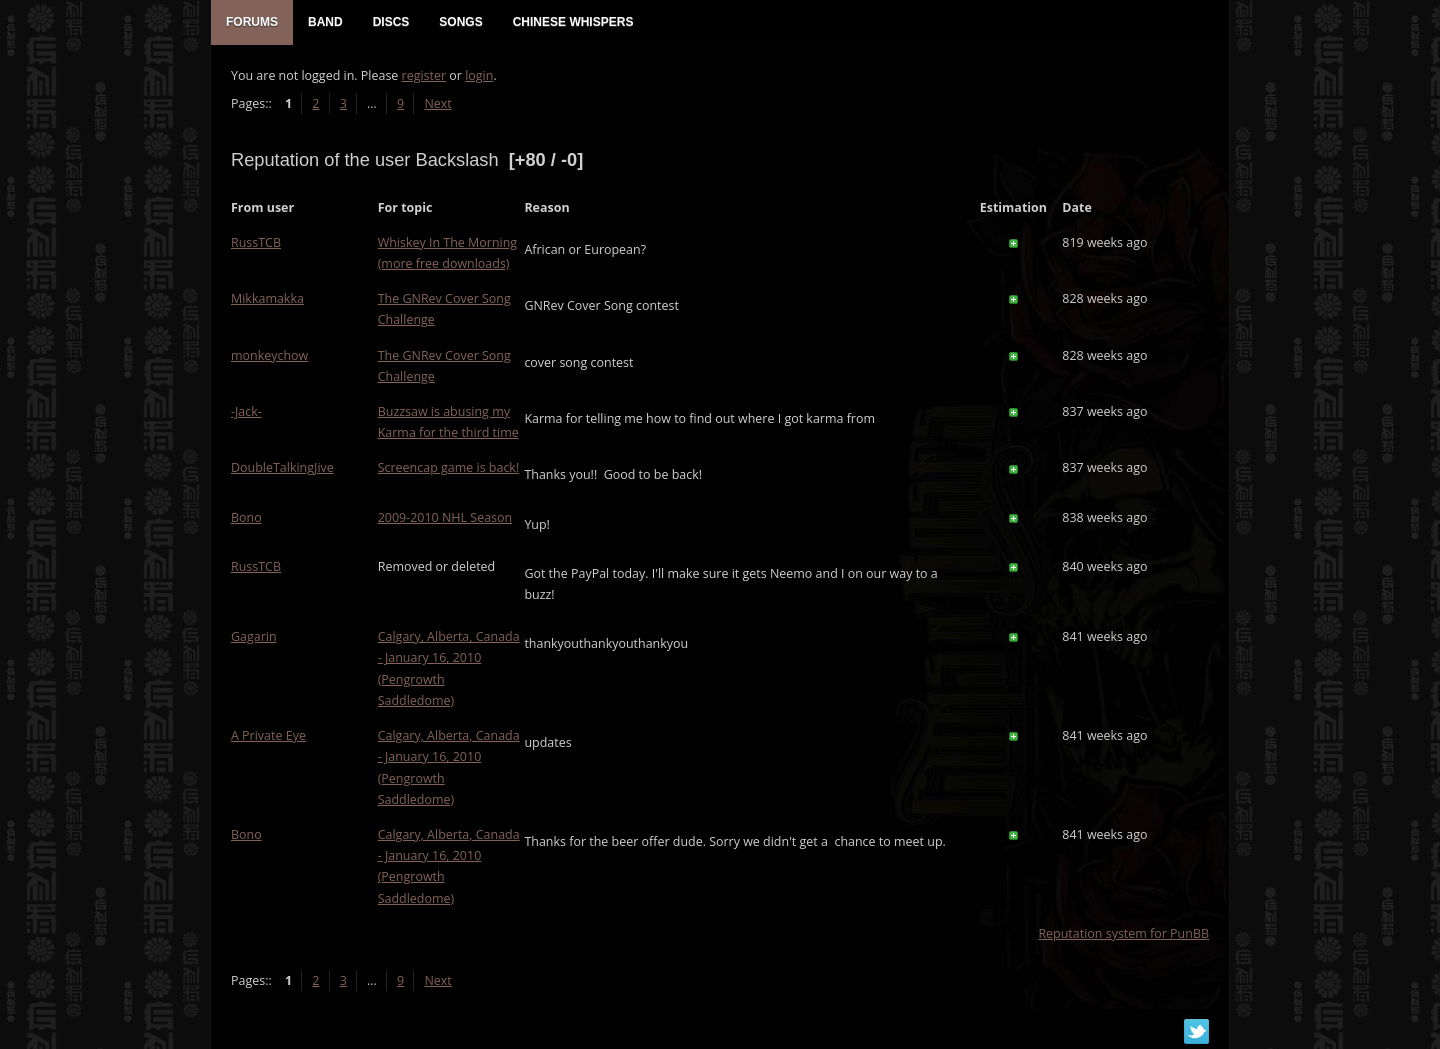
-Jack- (246, 411)
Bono (246, 517)
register (424, 75)
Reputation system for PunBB (1123, 933)
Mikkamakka (267, 298)
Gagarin (254, 636)
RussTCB (256, 242)
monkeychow (269, 355)
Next (437, 103)
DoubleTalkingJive (282, 467)
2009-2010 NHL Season (445, 517)
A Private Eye (268, 735)
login (479, 75)
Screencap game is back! (449, 467)
